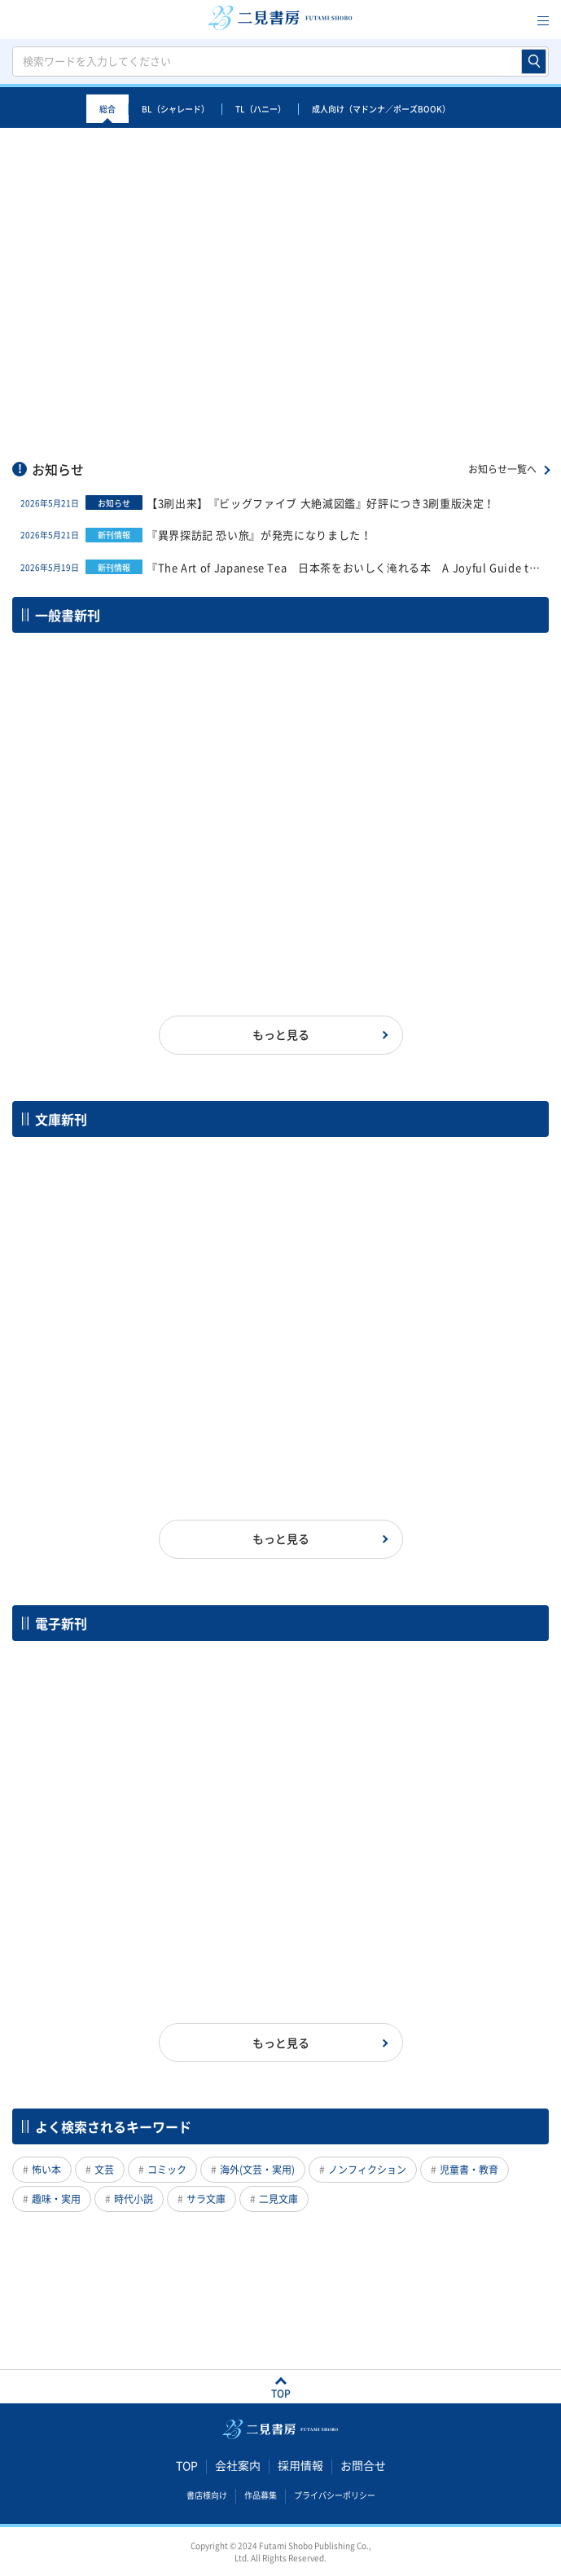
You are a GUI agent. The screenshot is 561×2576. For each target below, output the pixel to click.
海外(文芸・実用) (257, 2169)
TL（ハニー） (260, 109)
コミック (166, 2169)
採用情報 (300, 2465)
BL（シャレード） (175, 109)
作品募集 (260, 2494)
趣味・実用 (56, 2199)
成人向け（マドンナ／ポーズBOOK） (381, 109)
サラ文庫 (206, 2199)
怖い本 (46, 2169)
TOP (187, 2465)
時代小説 (133, 2199)
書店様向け (206, 2494)
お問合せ (363, 2465)
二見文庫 (278, 2199)
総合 (107, 109)
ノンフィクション (367, 2169)
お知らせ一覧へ (502, 469)
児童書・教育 (469, 2169)
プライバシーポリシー (334, 2494)
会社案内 (238, 2465)
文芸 (104, 2169)
